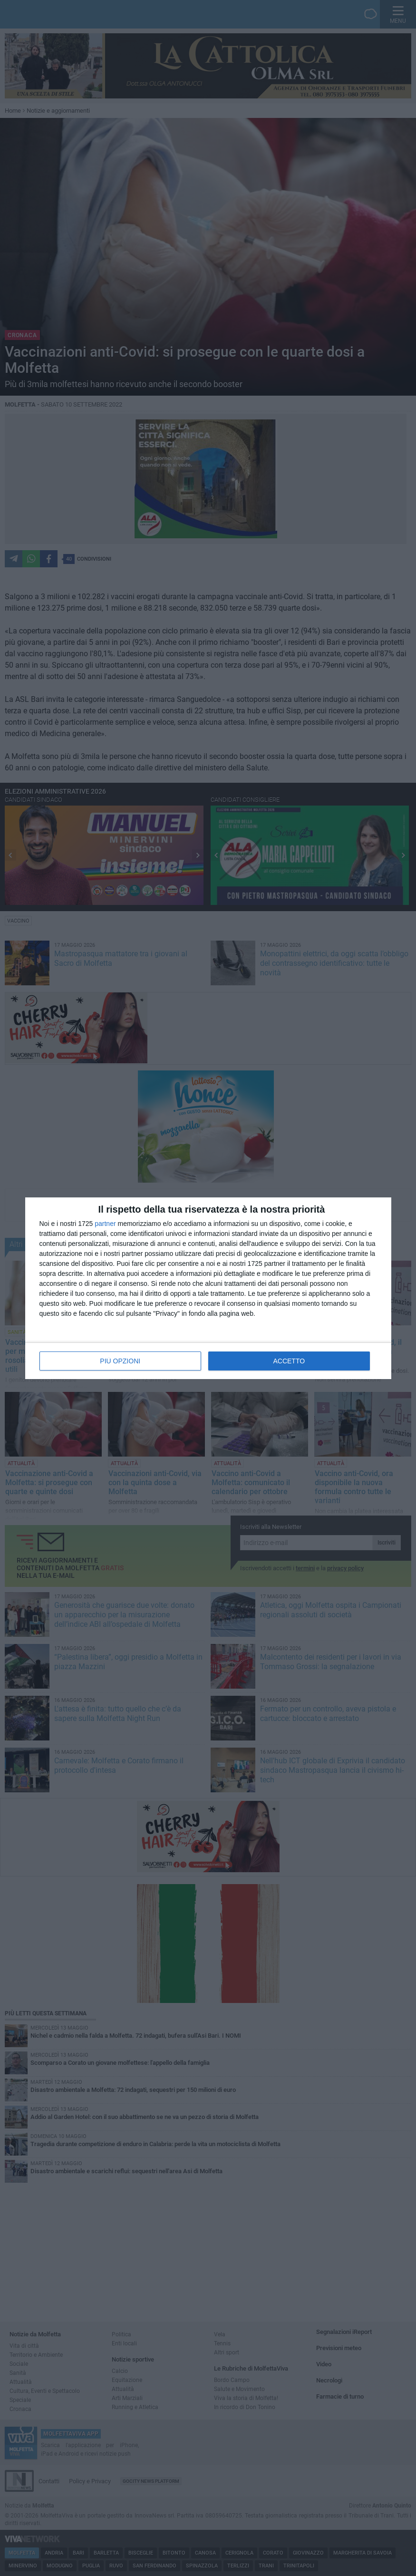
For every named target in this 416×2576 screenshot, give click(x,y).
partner (105, 1223)
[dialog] (208, 1288)
